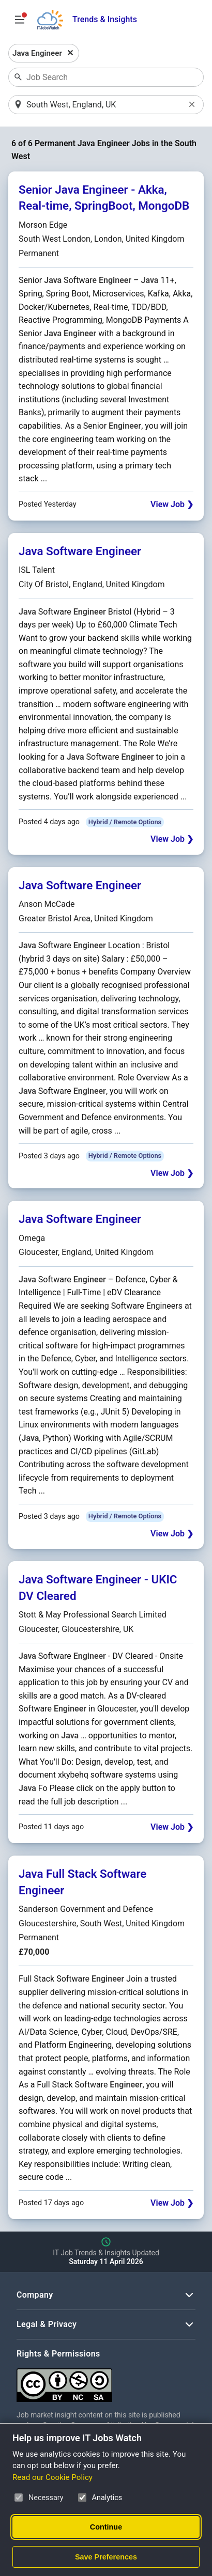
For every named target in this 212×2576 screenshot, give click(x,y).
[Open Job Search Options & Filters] (19, 19)
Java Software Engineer (80, 551)
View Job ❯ (171, 504)
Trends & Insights (104, 19)
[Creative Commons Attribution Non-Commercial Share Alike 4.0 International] (106, 2381)
